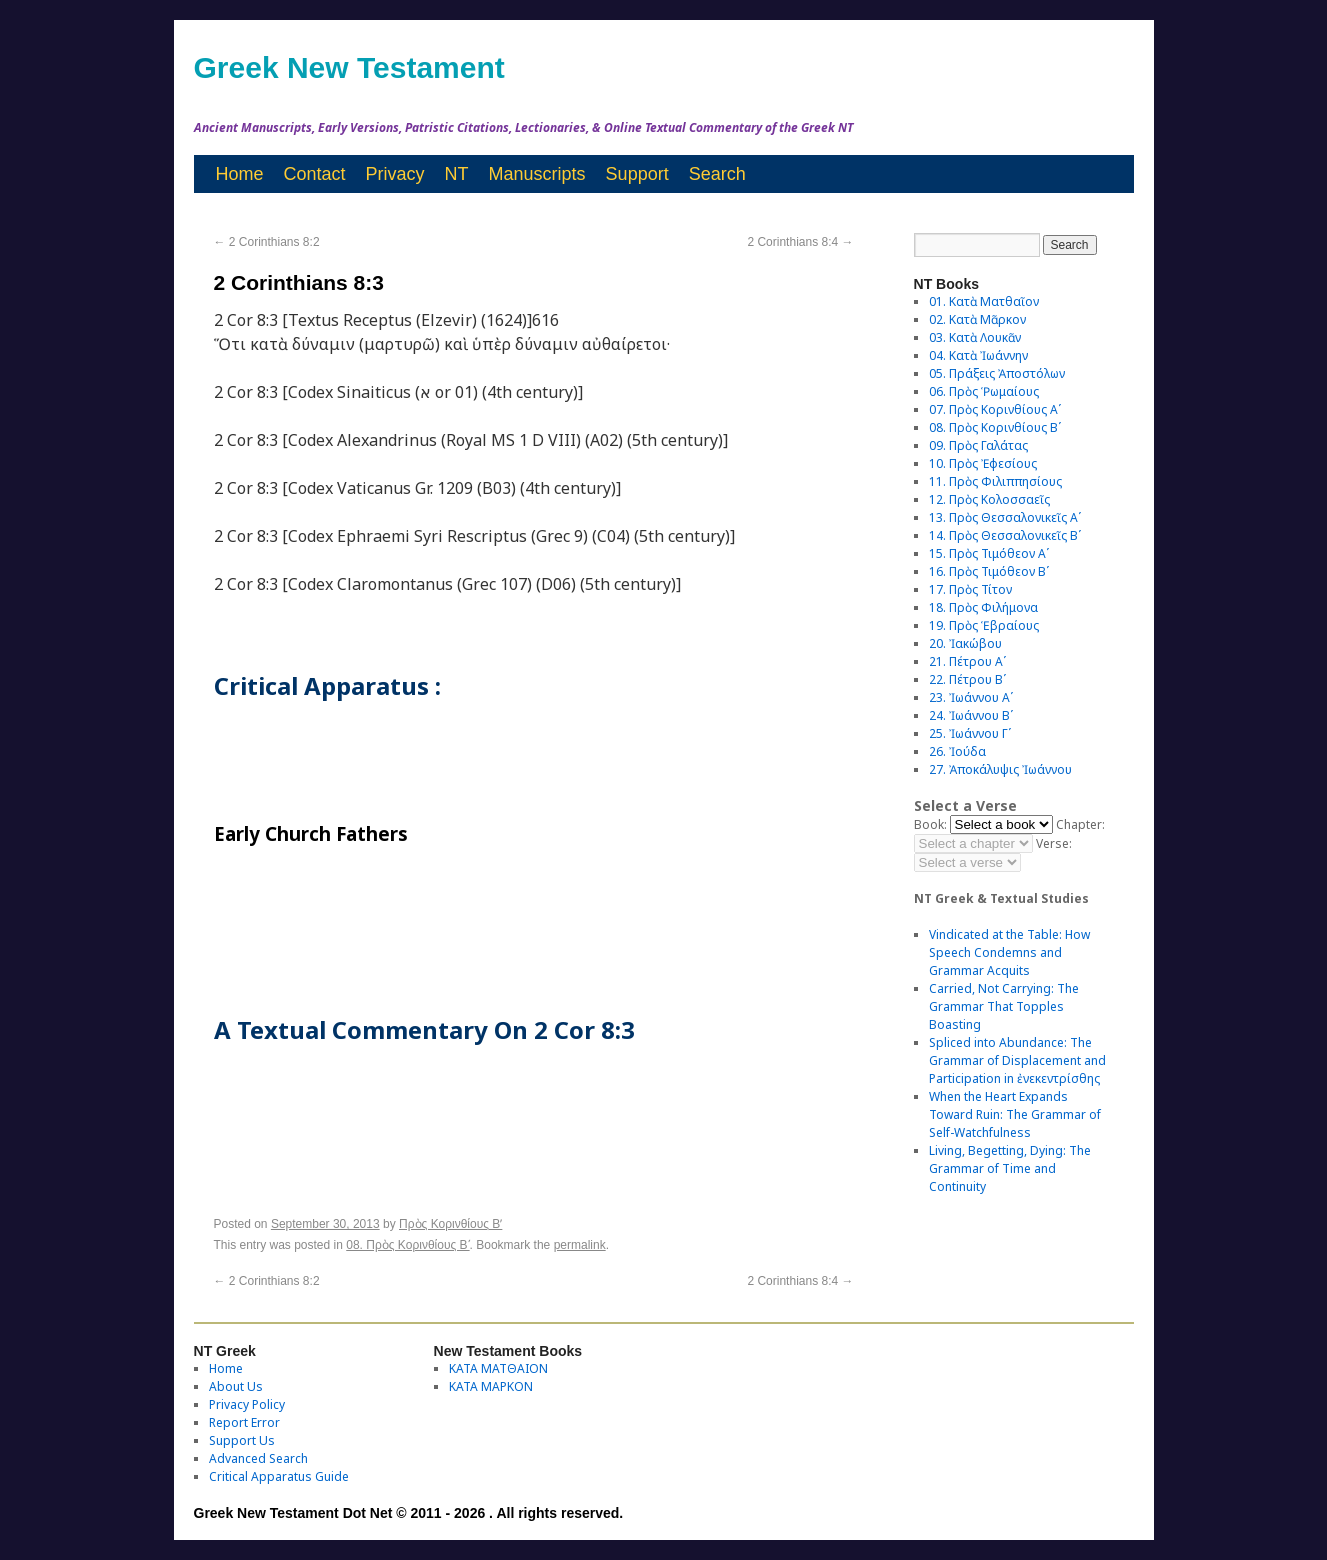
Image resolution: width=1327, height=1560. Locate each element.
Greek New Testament (349, 67)
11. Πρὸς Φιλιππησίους (995, 481)
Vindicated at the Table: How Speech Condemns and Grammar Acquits (1009, 952)
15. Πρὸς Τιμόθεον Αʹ (989, 553)
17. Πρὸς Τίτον (970, 589)
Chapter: (1080, 824)
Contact (315, 174)
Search (717, 174)
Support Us (242, 1440)
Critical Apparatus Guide (279, 1476)
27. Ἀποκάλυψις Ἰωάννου (1000, 769)
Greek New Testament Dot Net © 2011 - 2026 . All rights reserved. (409, 1513)
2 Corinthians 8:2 (267, 242)
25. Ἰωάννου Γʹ (970, 733)
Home (240, 174)
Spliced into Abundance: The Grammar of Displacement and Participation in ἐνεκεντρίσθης (1017, 1060)
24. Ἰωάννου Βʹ (971, 715)
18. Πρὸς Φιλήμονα (983, 607)
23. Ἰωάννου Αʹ (971, 697)
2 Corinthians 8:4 (800, 242)
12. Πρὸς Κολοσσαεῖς (989, 499)
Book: (930, 824)
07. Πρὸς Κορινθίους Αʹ (995, 409)
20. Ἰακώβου (965, 643)
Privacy (395, 174)
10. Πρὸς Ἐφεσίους (983, 463)
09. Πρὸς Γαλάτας (978, 445)
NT (457, 174)
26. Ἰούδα (957, 751)
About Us (236, 1386)
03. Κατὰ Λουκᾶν (975, 337)
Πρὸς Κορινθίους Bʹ (450, 1224)
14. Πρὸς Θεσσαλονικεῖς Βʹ (1005, 535)
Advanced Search (258, 1458)
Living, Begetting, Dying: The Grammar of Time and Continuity (1010, 1168)
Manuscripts (537, 174)
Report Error (244, 1422)
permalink (580, 1245)
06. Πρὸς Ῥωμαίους (984, 391)
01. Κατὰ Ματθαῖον (984, 301)
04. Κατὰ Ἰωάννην (978, 355)
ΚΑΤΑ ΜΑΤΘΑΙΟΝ (498, 1368)
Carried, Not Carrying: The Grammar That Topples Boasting (1004, 1006)
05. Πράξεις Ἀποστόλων (997, 373)
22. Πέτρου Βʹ (967, 679)
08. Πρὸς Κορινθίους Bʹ (407, 1245)
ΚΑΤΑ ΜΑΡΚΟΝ (491, 1386)
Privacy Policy (247, 1404)
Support (637, 174)
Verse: (1054, 843)
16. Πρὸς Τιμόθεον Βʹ (989, 571)
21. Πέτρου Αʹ (967, 661)
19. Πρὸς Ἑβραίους (984, 625)
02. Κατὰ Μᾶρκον (977, 319)
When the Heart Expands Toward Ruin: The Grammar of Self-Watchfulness (1015, 1114)
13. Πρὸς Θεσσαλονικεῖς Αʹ (1005, 517)
